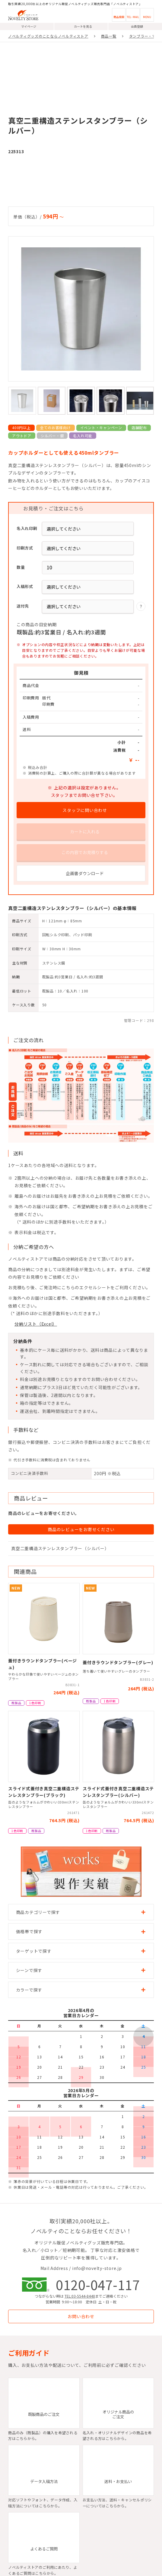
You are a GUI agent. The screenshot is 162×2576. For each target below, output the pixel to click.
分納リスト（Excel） (35, 1324)
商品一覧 (108, 36)
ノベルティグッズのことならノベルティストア (48, 36)
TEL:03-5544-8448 (79, 2296)
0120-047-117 (98, 2284)
